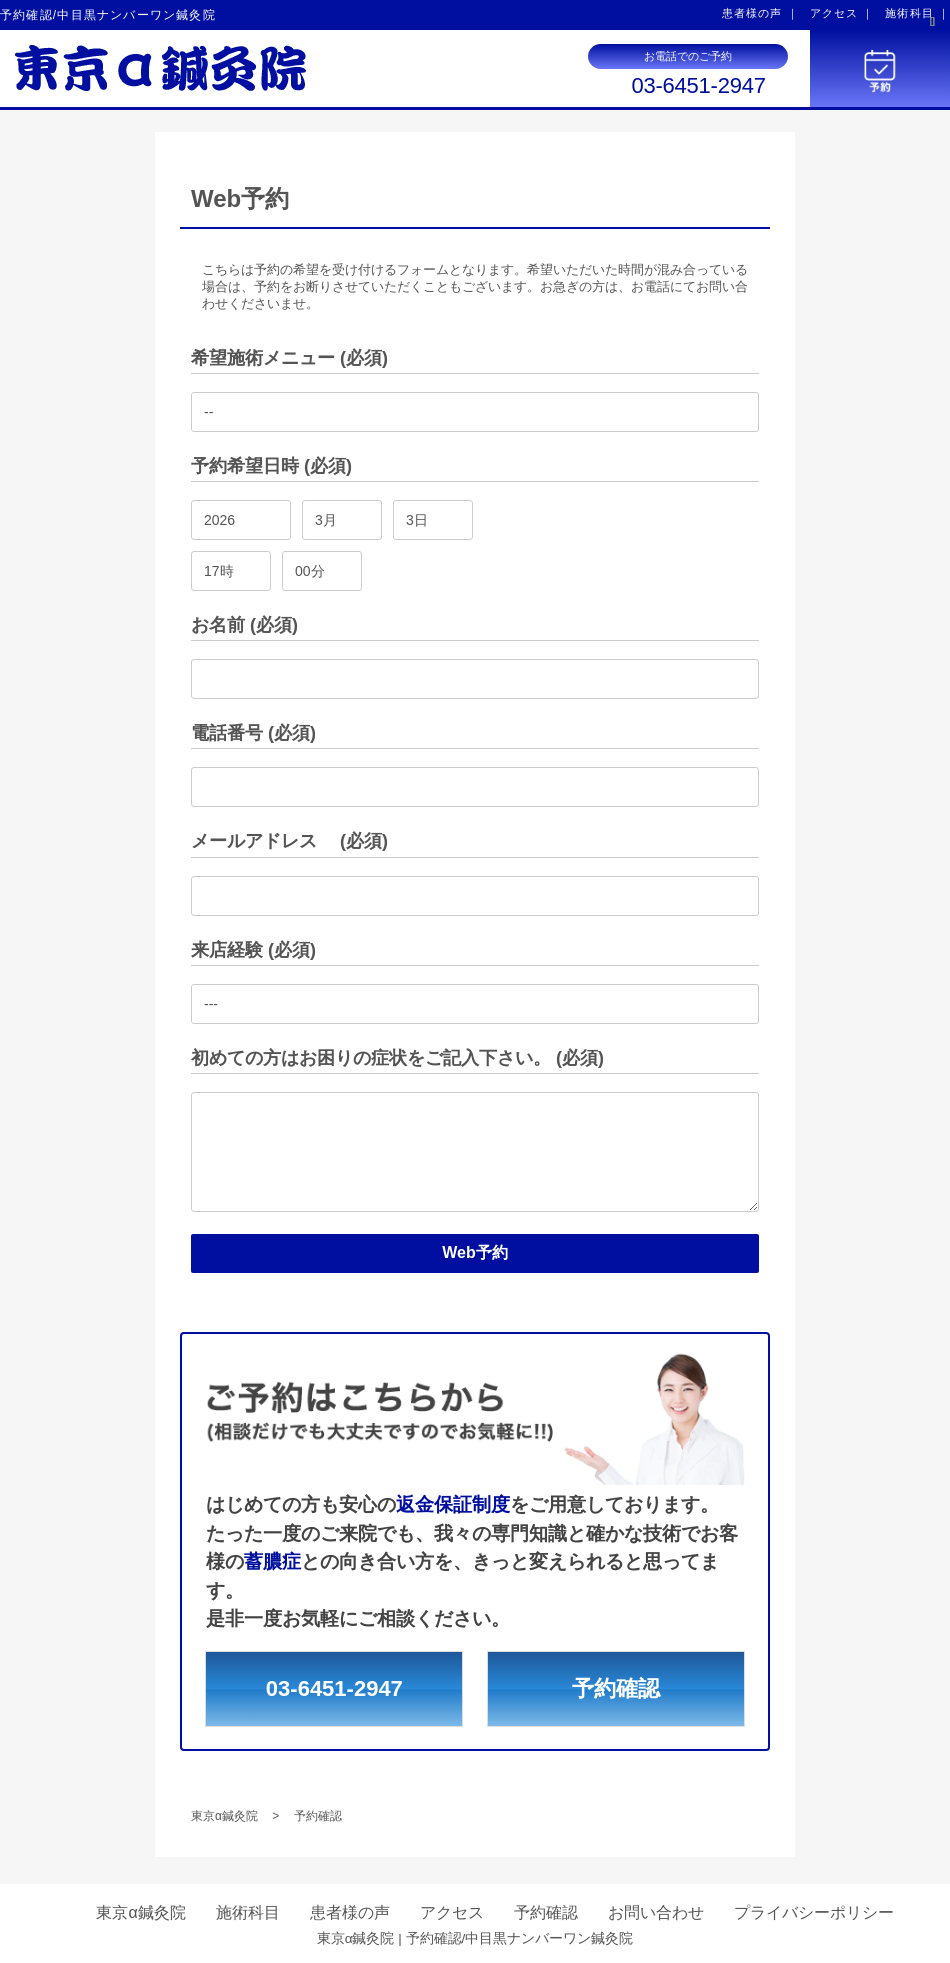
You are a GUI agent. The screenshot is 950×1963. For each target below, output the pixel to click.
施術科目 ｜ (917, 13)
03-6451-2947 (698, 86)
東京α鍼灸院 (140, 1912)
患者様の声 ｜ (760, 13)
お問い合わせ (656, 1912)
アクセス (452, 1912)
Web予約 (474, 1252)
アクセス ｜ (842, 13)
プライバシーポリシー (814, 1912)
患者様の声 (350, 1912)
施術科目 (248, 1912)
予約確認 (616, 1688)
